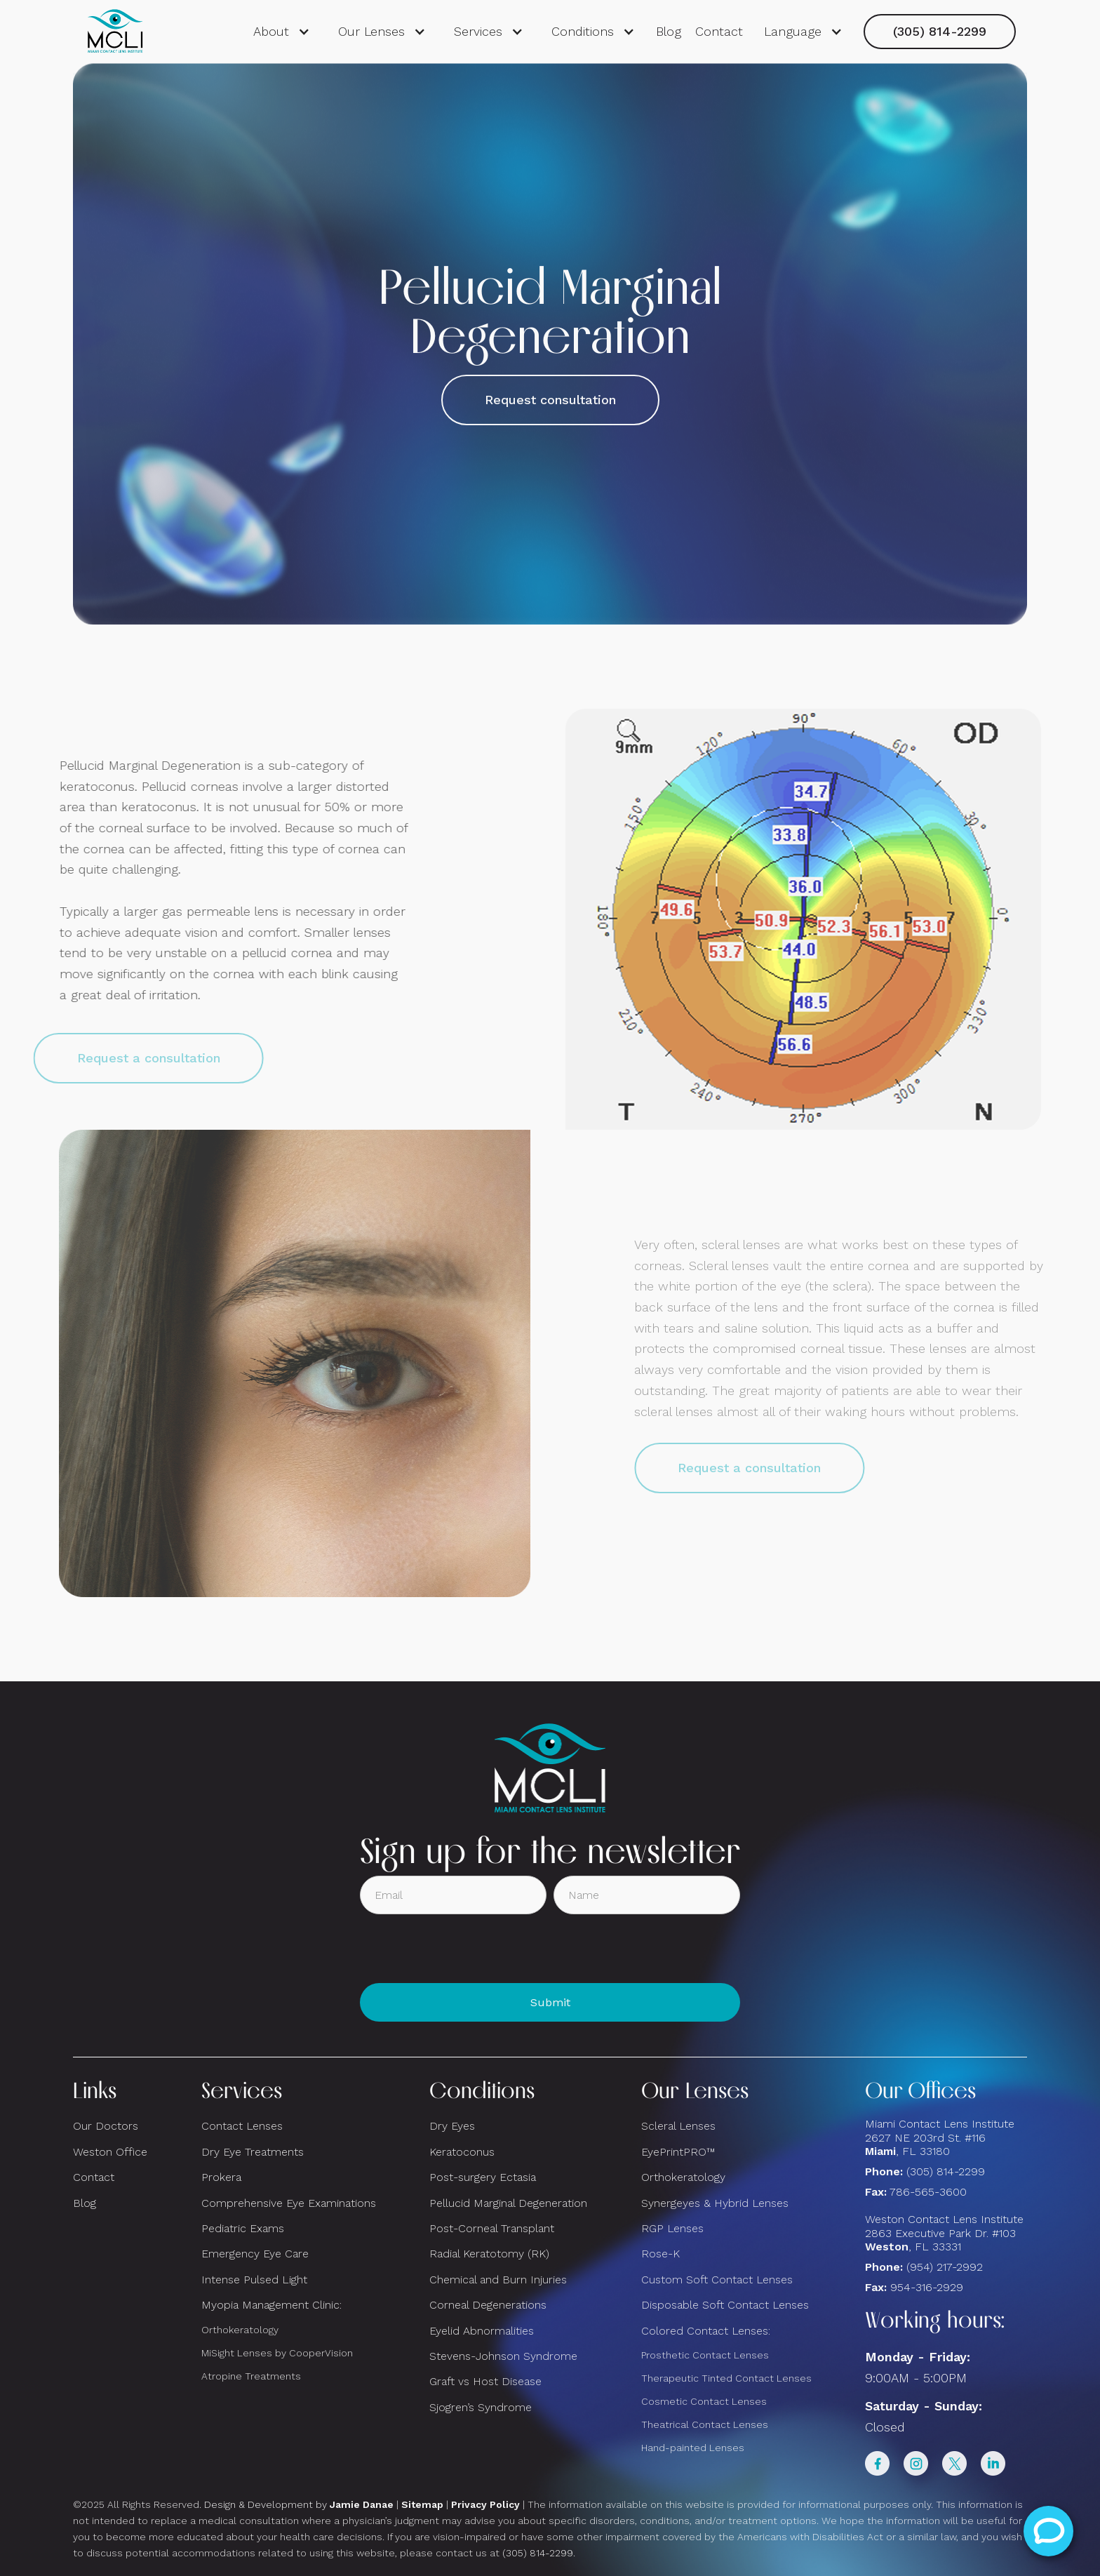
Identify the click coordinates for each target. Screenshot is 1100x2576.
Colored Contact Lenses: (705, 2330)
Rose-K (660, 2253)
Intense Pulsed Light (254, 2279)
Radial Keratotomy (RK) (489, 2253)
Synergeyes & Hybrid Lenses (715, 2203)
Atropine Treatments (251, 2376)
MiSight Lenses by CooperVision (277, 2352)
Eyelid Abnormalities (481, 2330)
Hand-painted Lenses (692, 2447)
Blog (668, 31)
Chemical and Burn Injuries (498, 2279)
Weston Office (110, 2151)
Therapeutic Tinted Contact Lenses (726, 2378)
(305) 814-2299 (939, 31)
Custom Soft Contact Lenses (717, 2279)
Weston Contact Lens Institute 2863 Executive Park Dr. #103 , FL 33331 (946, 2233)
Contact (719, 31)
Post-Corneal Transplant (491, 2228)
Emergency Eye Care (255, 2253)
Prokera (221, 2177)
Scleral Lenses (678, 2126)
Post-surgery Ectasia (482, 2177)
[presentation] (466, 1948)
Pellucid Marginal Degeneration (508, 2203)
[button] (281, 31)
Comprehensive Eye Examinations (288, 2203)
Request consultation (550, 399)
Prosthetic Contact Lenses (705, 2355)
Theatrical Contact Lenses (704, 2424)
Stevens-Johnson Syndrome (503, 2356)
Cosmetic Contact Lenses (704, 2401)
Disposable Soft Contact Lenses (725, 2304)
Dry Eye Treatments (252, 2151)
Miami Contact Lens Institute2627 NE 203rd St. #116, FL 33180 (939, 2137)
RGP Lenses (672, 2228)
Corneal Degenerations (487, 2304)
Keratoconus (462, 2151)
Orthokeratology (240, 2329)
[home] (115, 31)
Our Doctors (105, 2126)
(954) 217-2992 (944, 2267)
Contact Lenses (242, 2126)
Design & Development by (299, 2504)
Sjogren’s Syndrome (480, 2407)
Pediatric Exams (242, 2228)
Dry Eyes (452, 2126)
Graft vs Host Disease (485, 2381)
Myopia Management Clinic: (271, 2304)
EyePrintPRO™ (678, 2151)
